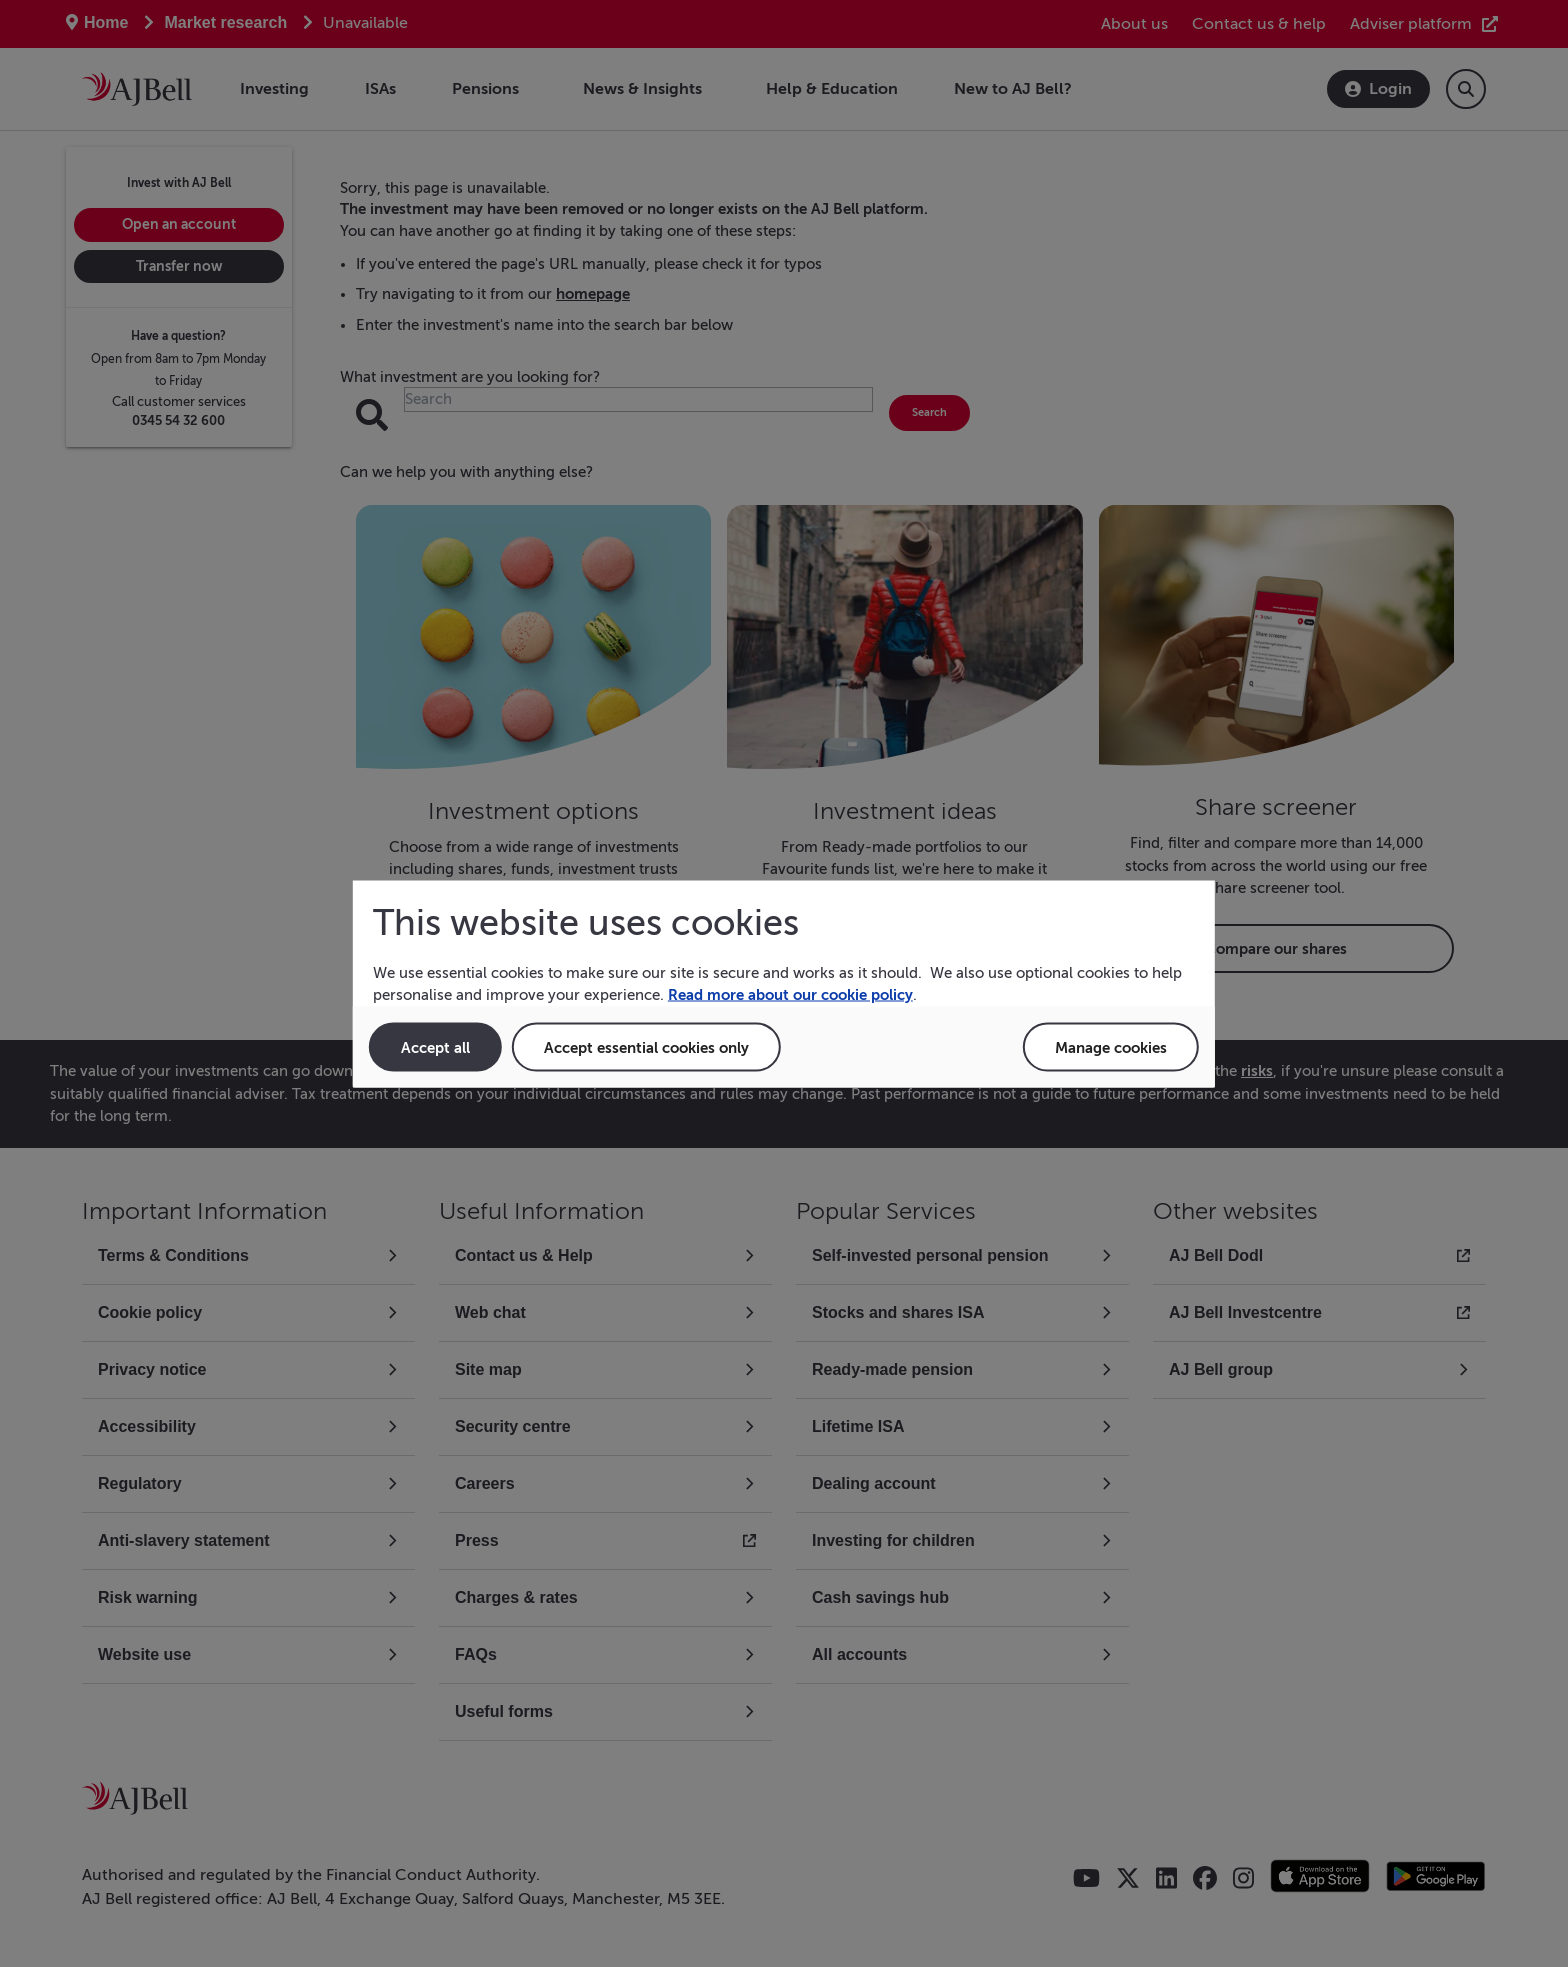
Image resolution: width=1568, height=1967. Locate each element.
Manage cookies (1111, 1046)
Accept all (435, 1046)
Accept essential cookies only (646, 1046)
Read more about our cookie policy (790, 994)
